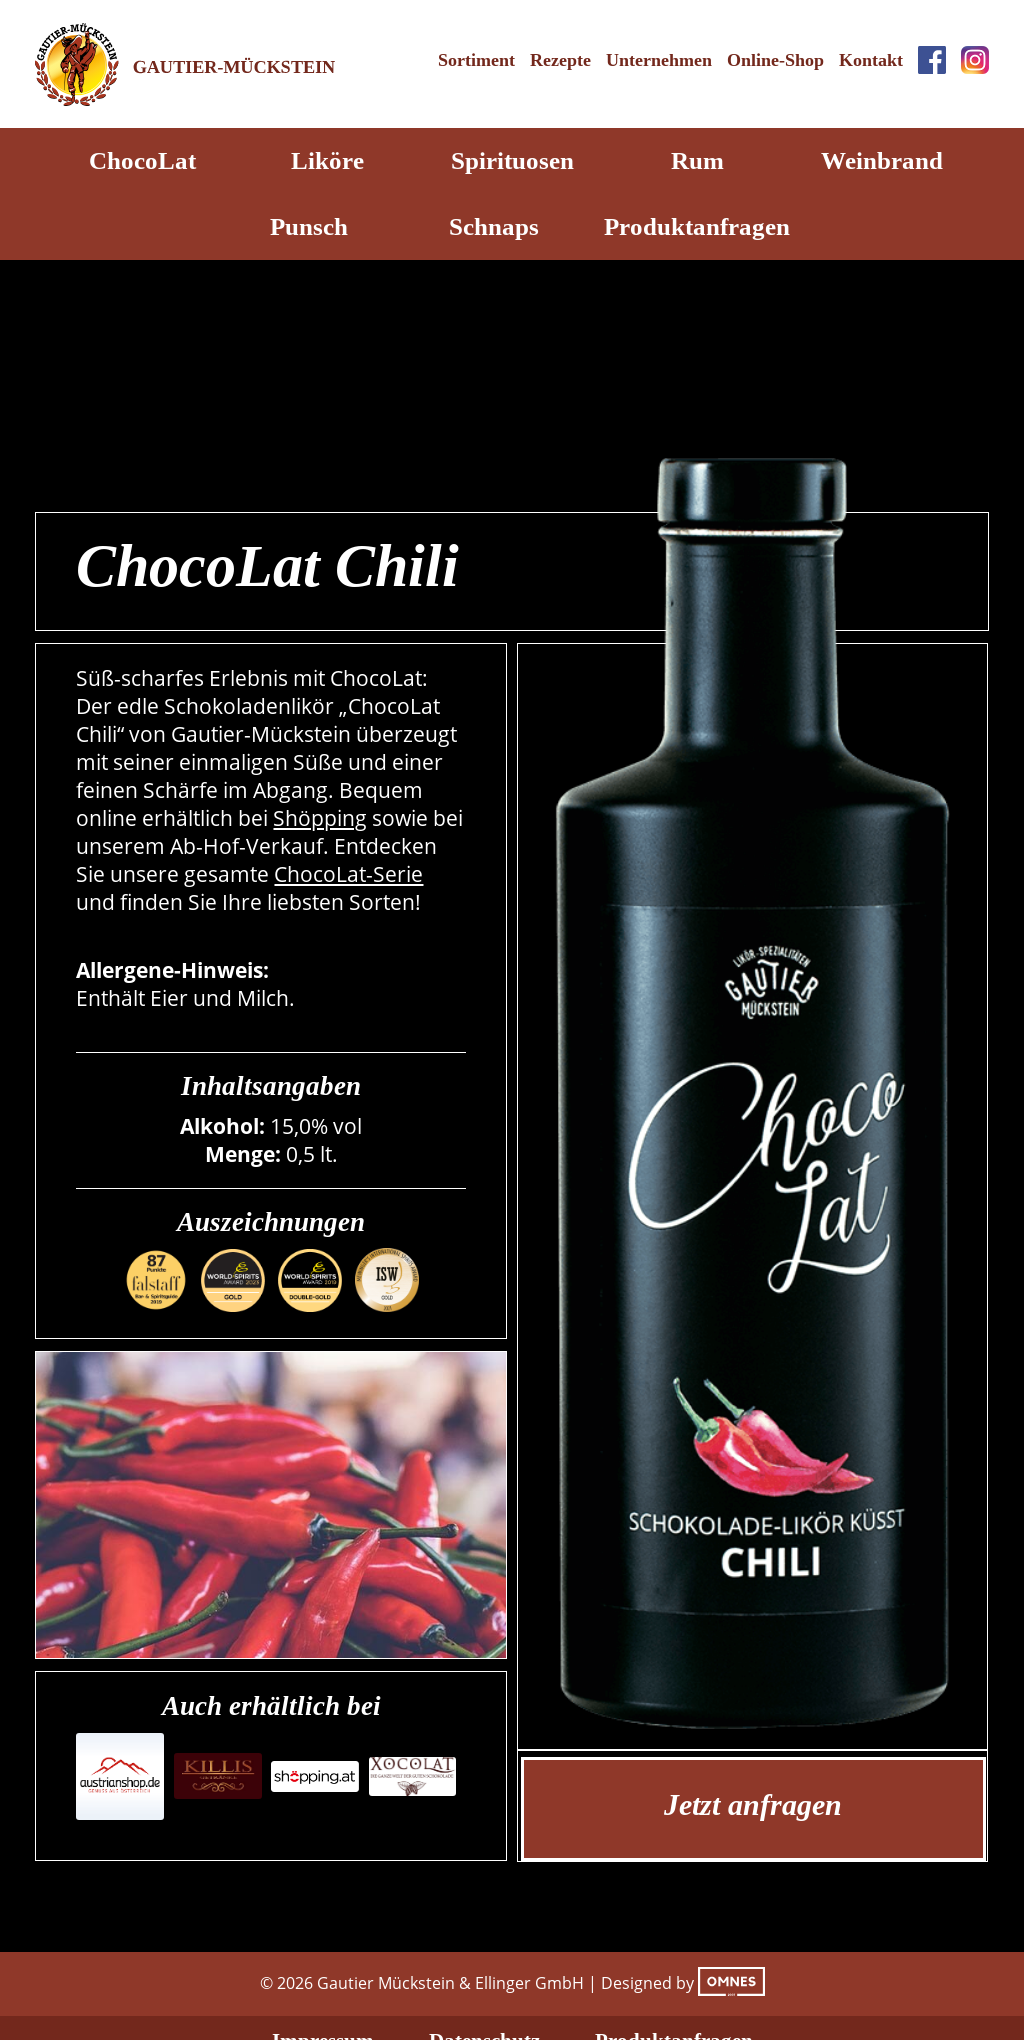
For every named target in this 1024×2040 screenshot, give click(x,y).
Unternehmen (659, 60)
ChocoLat (142, 160)
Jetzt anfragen (753, 1804)
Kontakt (871, 60)
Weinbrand (882, 160)
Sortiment (476, 60)
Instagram (975, 60)
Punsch (309, 226)
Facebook (932, 60)
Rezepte (560, 60)
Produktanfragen (697, 226)
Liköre (327, 160)
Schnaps (494, 226)
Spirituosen (512, 160)
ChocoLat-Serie (348, 874)
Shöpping (320, 818)
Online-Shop (775, 60)
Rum (697, 160)
